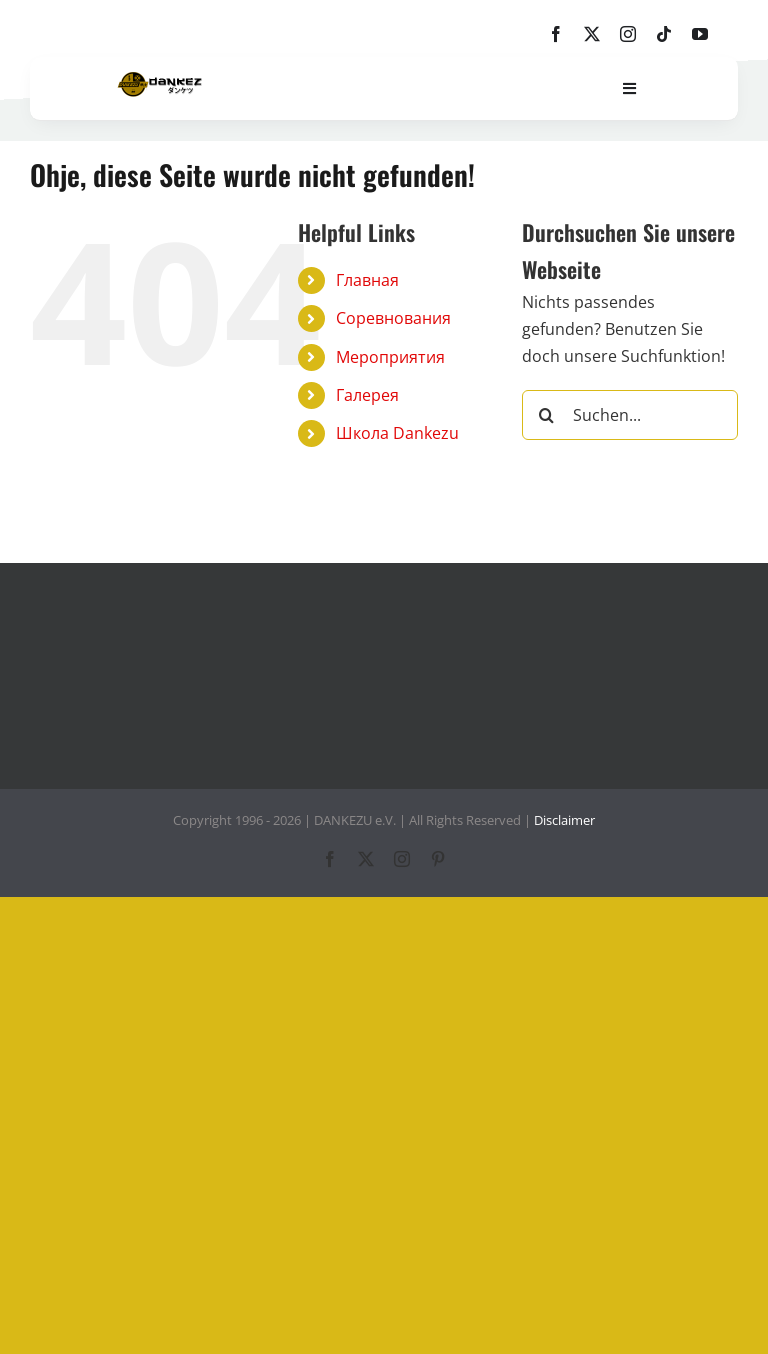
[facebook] (556, 34)
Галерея (367, 395)
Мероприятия (390, 357)
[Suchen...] (630, 415)
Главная (367, 280)
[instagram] (628, 34)
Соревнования (393, 318)
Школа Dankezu (397, 433)
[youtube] (700, 34)
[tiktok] (664, 34)
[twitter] (592, 34)
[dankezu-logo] (159, 80)
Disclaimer (564, 820)
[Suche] (547, 415)
